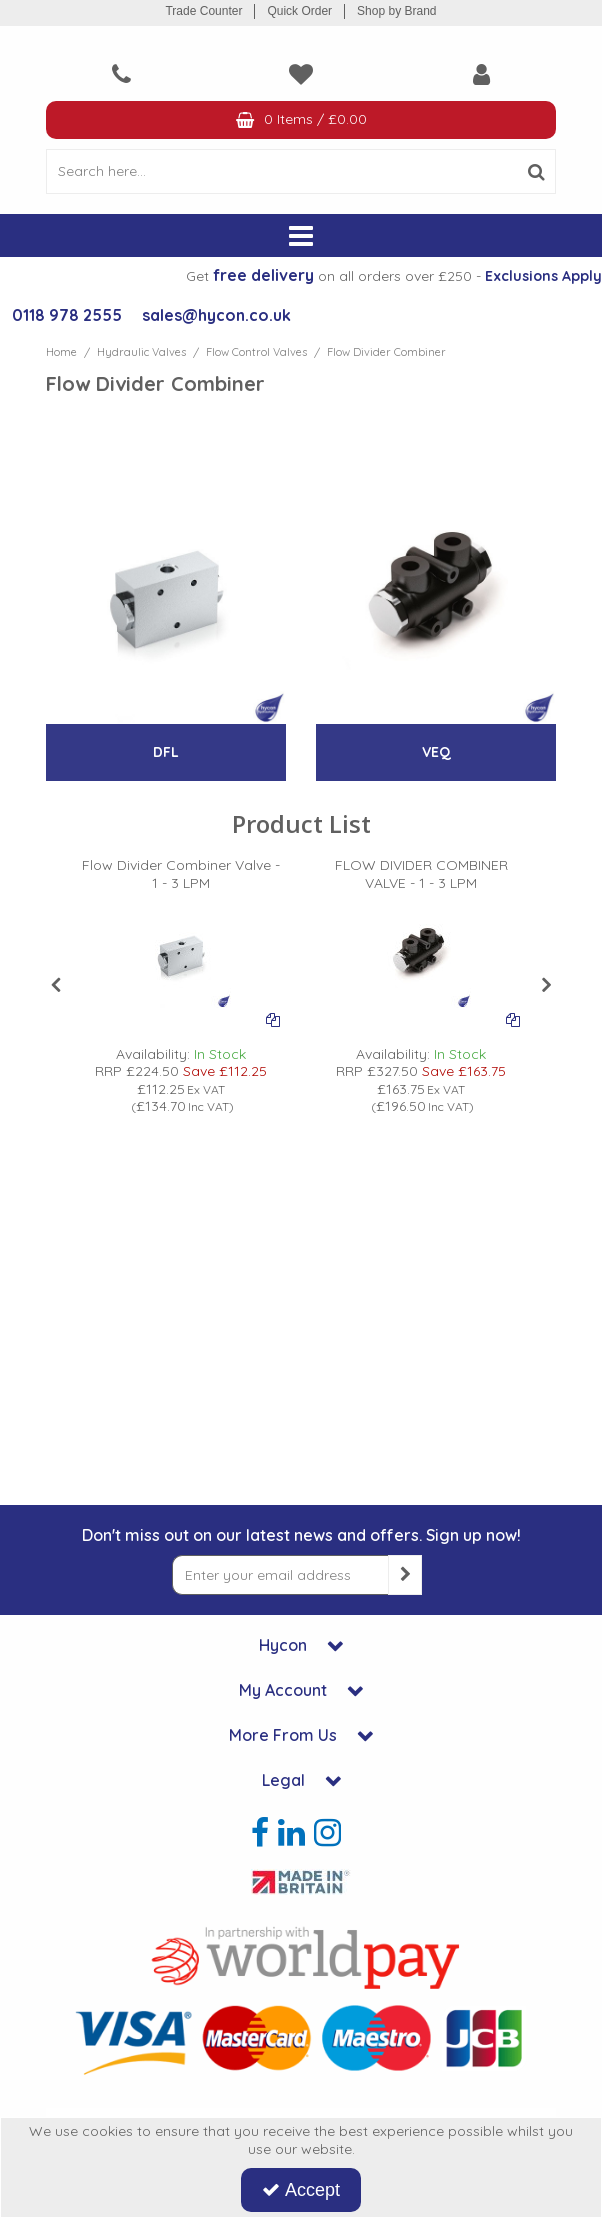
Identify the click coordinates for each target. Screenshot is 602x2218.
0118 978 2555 (67, 315)
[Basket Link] (301, 120)
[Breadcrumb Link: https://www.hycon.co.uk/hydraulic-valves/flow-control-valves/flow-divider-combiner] (386, 351)
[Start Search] (536, 171)
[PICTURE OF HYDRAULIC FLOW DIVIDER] (181, 958)
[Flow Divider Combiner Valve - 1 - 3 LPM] (181, 883)
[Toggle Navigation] (301, 236)
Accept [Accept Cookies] (301, 2190)
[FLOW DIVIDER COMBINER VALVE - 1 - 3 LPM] (421, 883)
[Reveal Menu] (301, 236)
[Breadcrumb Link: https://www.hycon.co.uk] (61, 351)
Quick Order (299, 11)
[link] (260, 1832)
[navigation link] (121, 74)
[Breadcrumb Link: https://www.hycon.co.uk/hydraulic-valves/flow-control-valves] (256, 351)
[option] (181, 986)
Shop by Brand (396, 11)
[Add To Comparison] (273, 1019)
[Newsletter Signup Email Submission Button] (405, 1575)
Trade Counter (203, 11)
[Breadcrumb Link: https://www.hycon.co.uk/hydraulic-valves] (141, 351)
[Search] (281, 171)
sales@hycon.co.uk (216, 315)
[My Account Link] (481, 74)
